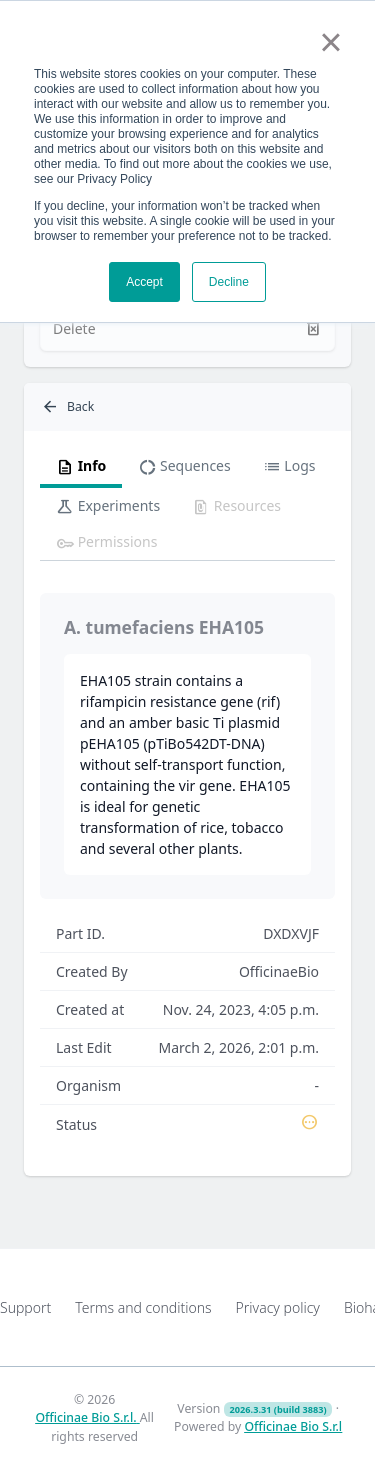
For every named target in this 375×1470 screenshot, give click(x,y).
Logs (289, 467)
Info (81, 467)
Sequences (184, 467)
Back (67, 407)
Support (25, 1307)
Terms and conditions (143, 1307)
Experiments (108, 507)
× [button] (330, 42)
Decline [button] (229, 282)
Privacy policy (278, 1307)
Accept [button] (144, 282)
